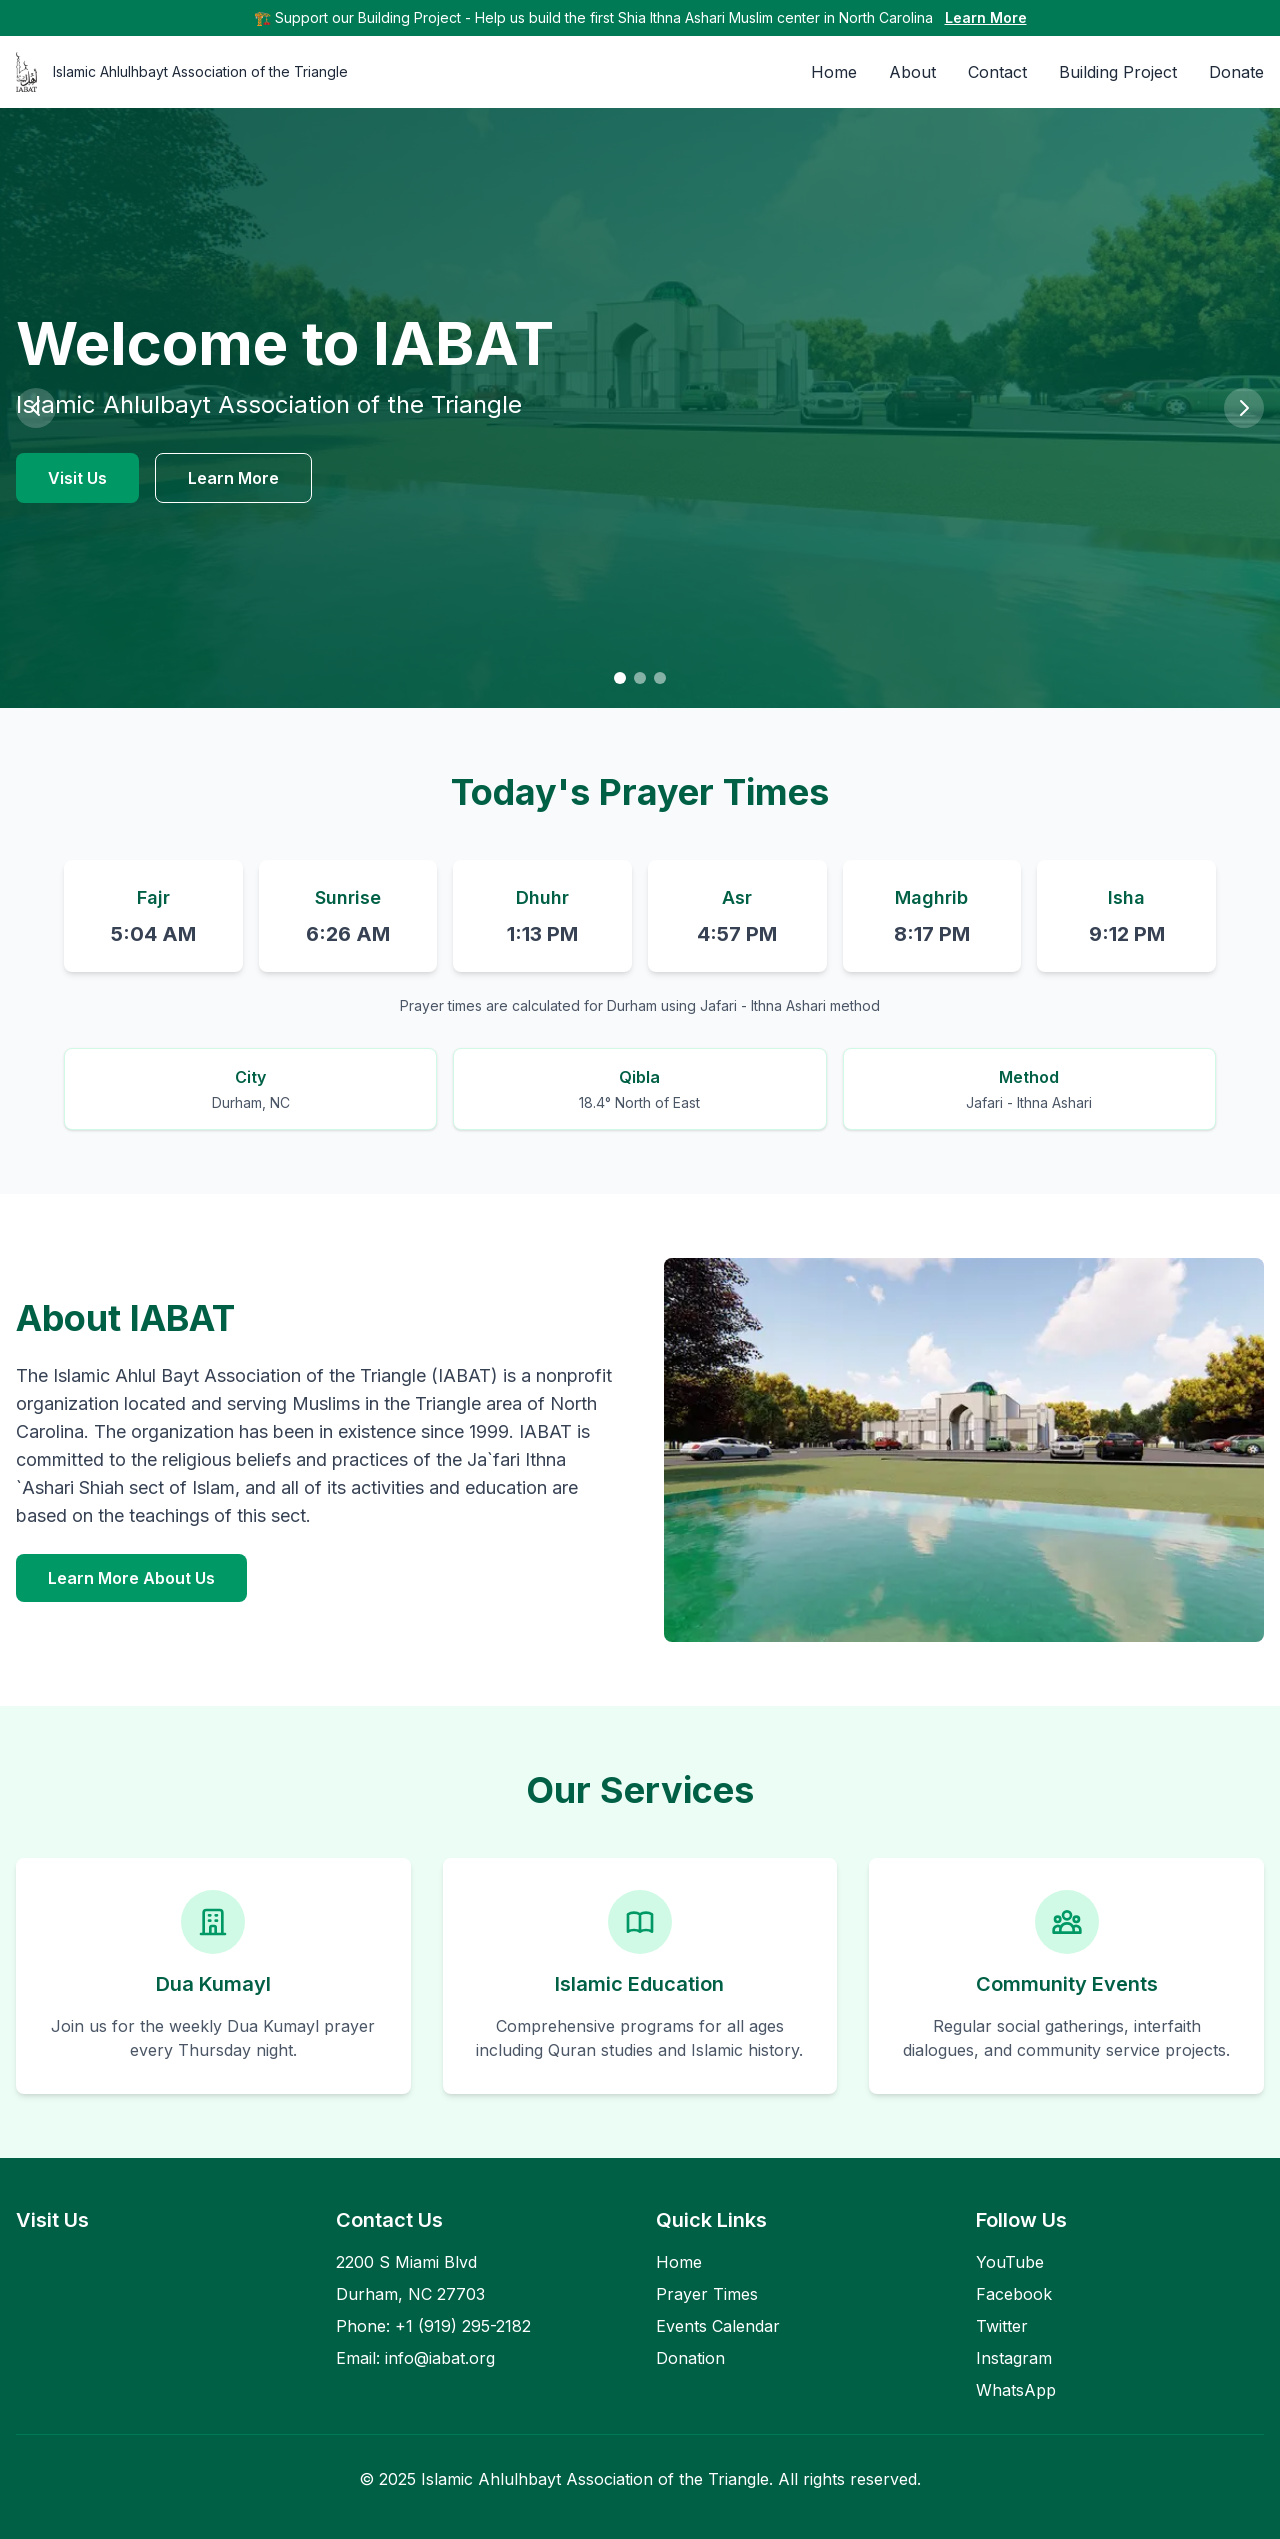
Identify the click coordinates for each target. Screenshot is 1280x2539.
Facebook (1014, 2294)
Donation (690, 2358)
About (912, 72)
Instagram (1014, 2358)
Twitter (1002, 2326)
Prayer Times (707, 2294)
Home (834, 72)
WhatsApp (1016, 2390)
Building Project (1118, 72)
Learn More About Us (131, 1578)
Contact (997, 72)
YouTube (1010, 2262)
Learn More (986, 17)
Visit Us (77, 478)
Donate (1236, 72)
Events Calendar (718, 2326)
